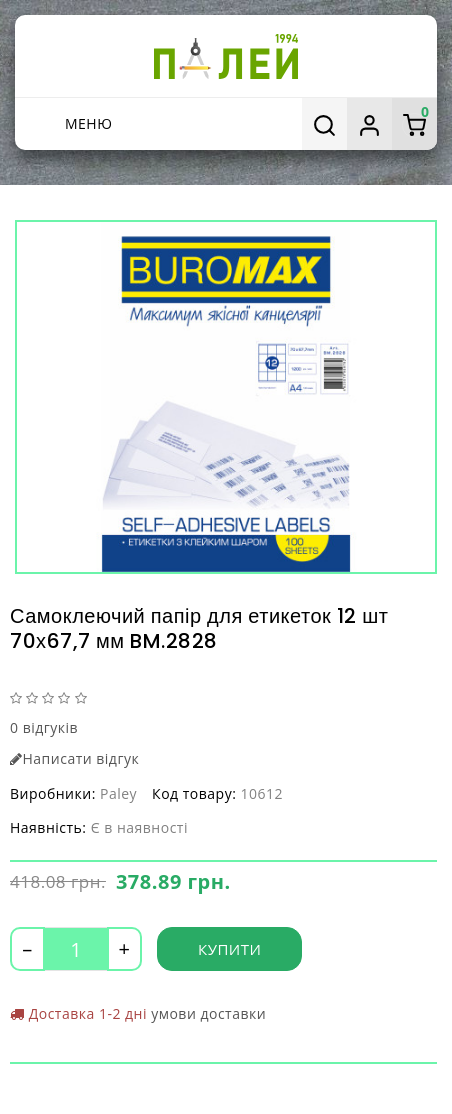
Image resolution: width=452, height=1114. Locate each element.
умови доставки (208, 1013)
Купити (229, 949)
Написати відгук (74, 758)
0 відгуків (44, 727)
